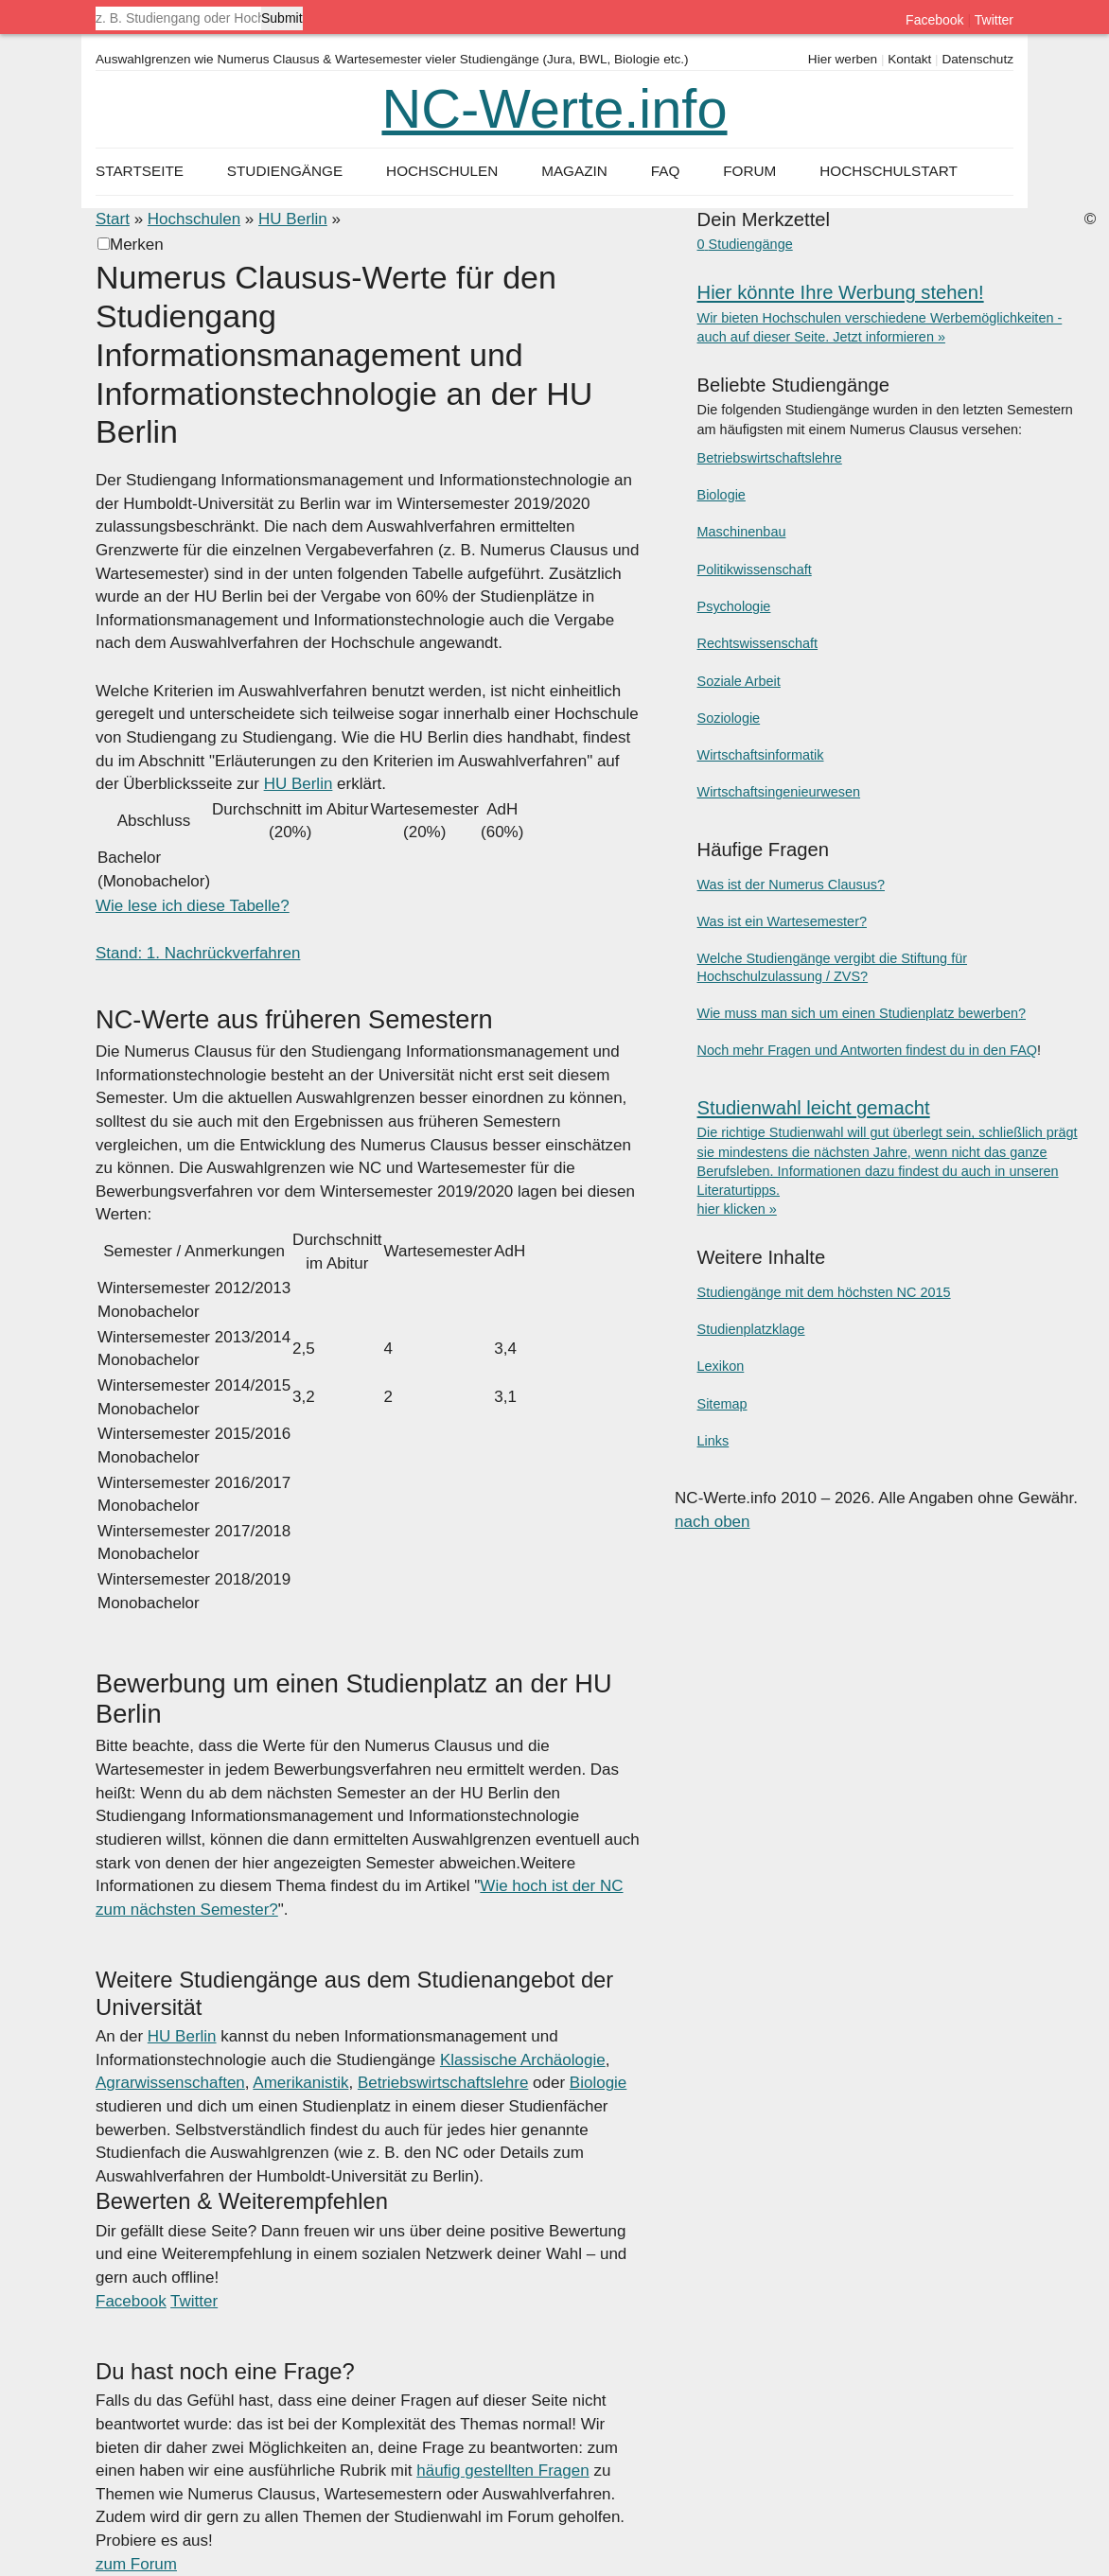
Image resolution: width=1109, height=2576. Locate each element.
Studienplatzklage (751, 1329)
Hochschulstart (888, 171)
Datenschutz (977, 59)
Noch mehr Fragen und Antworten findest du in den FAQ (867, 1050)
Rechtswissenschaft (758, 643)
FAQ (665, 171)
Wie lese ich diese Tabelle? (193, 906)
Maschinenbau (741, 531)
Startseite (140, 171)
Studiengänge (285, 171)
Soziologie (729, 718)
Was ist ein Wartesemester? (782, 921)
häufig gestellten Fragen (502, 2471)
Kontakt (909, 59)
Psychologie (734, 606)
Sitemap (722, 1403)
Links (713, 1440)
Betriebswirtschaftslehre (443, 2083)
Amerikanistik (300, 2083)
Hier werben (842, 59)
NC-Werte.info (554, 109)
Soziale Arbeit (739, 681)
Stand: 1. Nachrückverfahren (198, 953)
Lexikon (721, 1366)
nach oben (712, 1522)
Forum (749, 171)
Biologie (598, 2083)
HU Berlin (292, 219)
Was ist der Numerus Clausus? (791, 884)
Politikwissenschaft (754, 569)
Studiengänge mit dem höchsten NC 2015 (824, 1292)
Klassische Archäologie (523, 2060)
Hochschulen (194, 219)
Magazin (574, 171)
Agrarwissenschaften (170, 2083)
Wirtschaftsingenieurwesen (779, 791)
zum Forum (136, 2564)
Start (113, 219)
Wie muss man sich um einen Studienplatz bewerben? (861, 1013)
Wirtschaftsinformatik (760, 754)
